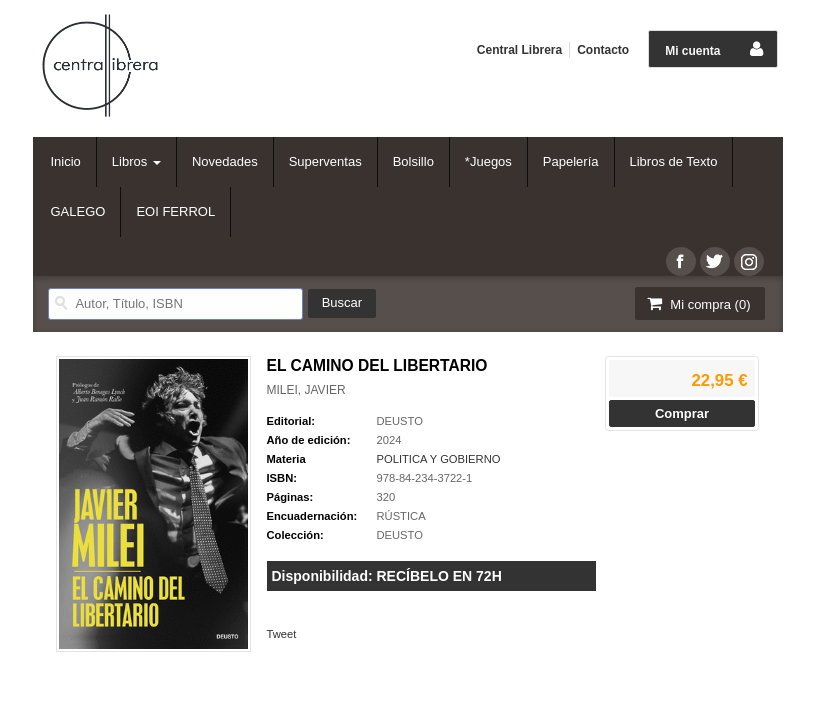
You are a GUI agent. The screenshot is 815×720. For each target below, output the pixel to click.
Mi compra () (698, 303)
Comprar (682, 413)
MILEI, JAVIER (306, 390)
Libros (136, 161)
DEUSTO (400, 421)
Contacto (603, 50)
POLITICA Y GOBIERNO (439, 459)
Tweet (282, 634)
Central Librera (519, 50)
